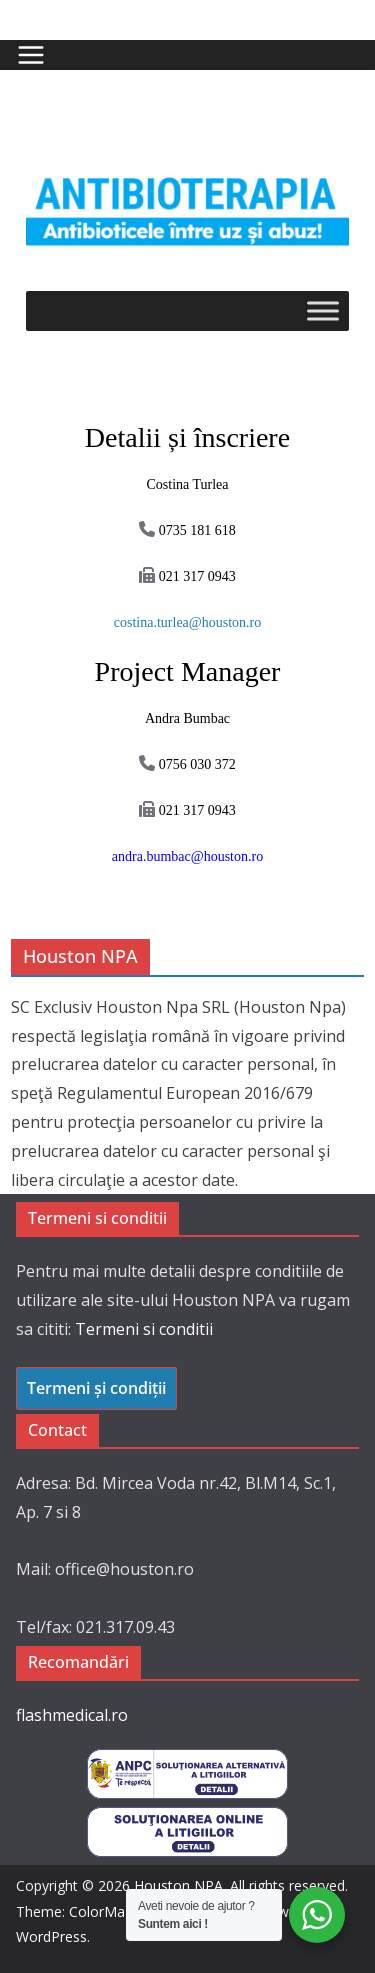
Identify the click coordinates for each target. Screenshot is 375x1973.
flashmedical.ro (72, 1715)
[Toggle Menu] (323, 310)
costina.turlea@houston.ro (187, 622)
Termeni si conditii (144, 1329)
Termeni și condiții (96, 1388)
